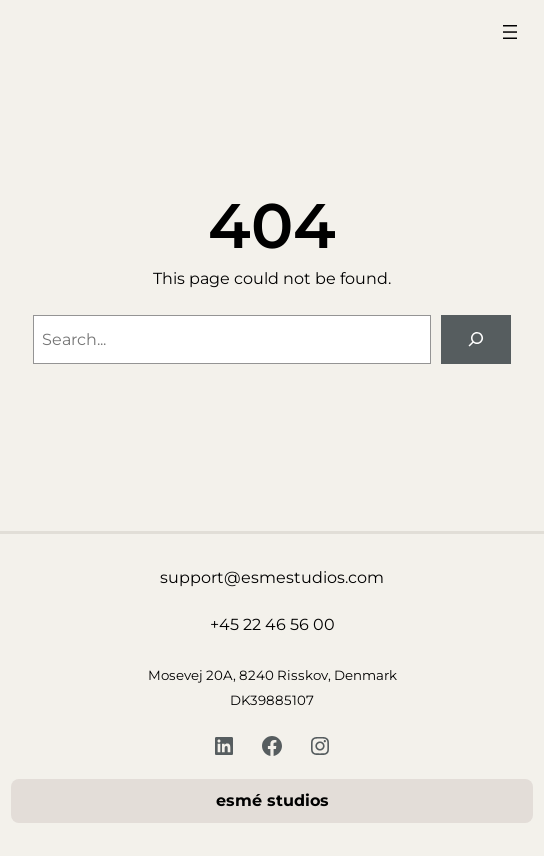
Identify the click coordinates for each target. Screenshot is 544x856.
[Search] (476, 339)
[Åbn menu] (510, 32)
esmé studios (272, 800)
